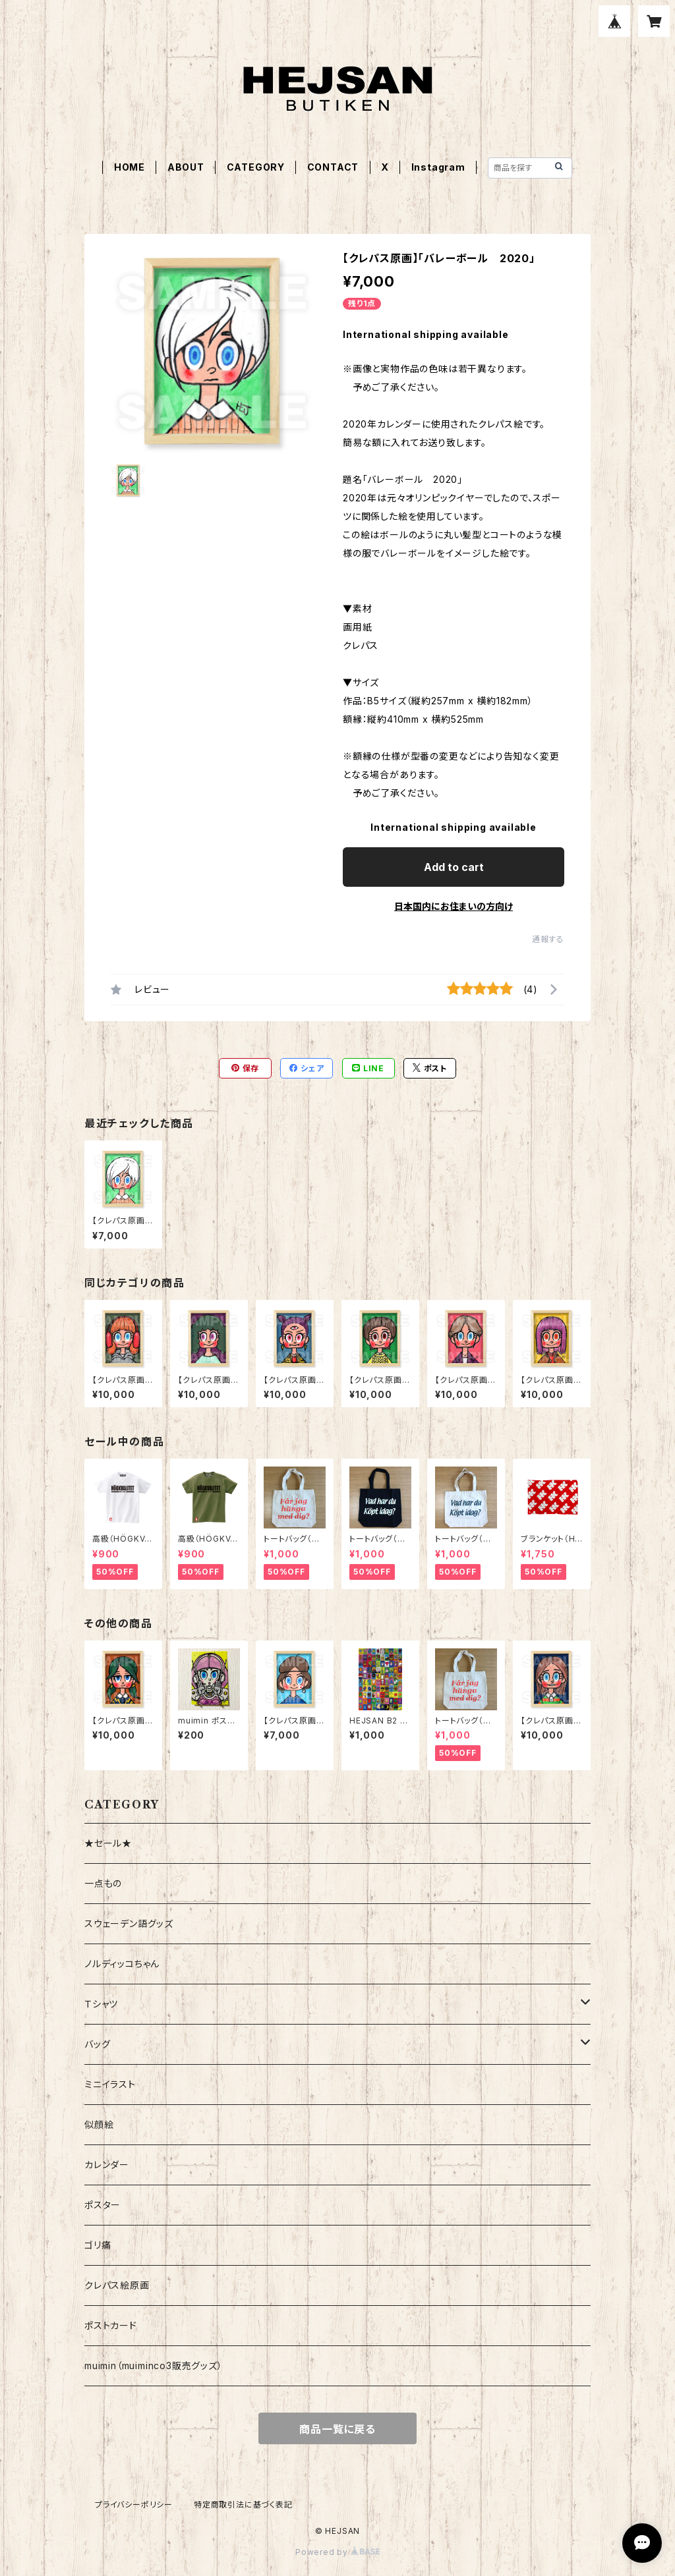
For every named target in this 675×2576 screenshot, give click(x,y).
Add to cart (454, 867)
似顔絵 (98, 2124)
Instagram (438, 167)
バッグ (97, 2044)
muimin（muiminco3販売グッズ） (153, 2365)
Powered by (337, 2552)
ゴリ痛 (97, 2245)
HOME (129, 167)
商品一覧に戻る (337, 2429)
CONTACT (333, 167)
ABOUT (185, 167)
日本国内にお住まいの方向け (453, 906)
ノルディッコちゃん (122, 1963)
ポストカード (110, 2325)
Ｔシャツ (101, 2003)
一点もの (103, 1883)
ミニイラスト (110, 2084)
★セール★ (108, 1843)
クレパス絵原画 (117, 2285)
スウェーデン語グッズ (128, 1923)
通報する (548, 939)
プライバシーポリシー (134, 2504)
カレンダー (106, 2164)
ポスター (102, 2204)
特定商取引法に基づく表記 (243, 2504)
